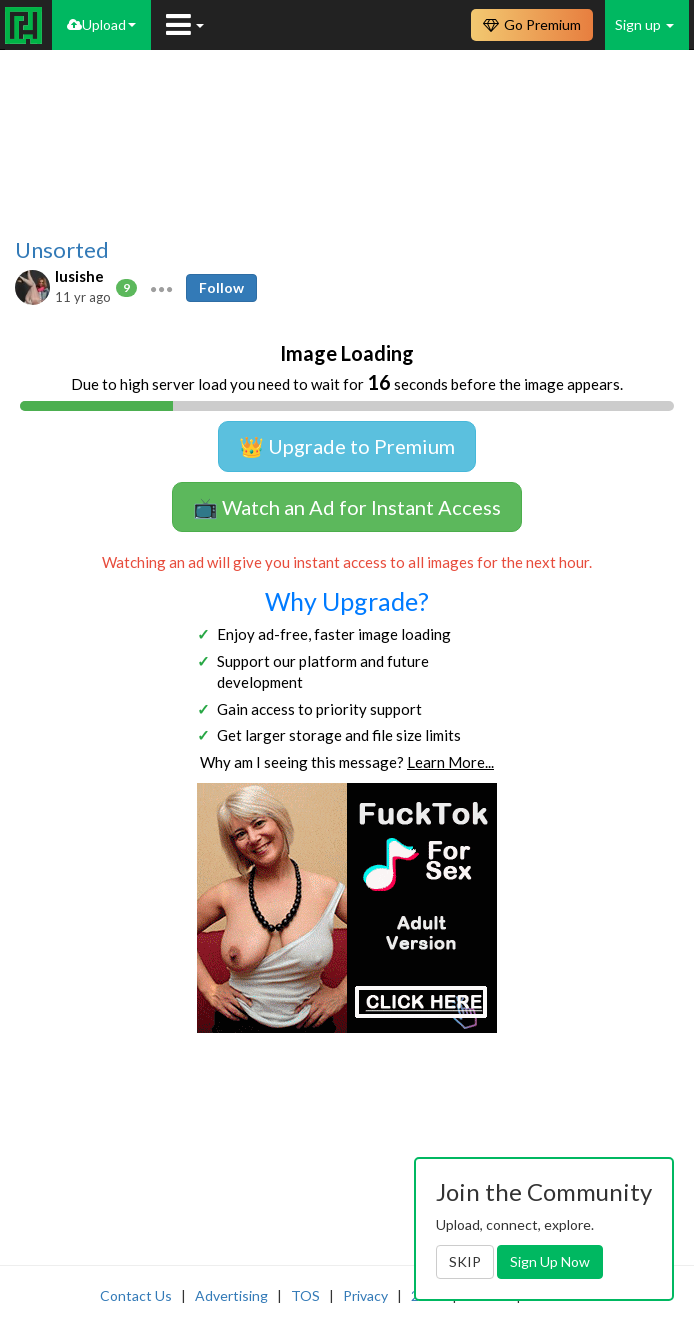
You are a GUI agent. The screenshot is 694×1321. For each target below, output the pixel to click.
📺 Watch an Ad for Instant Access (347, 507)
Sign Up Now (550, 1261)
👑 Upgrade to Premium (347, 446)
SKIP (465, 1261)
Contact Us (136, 1295)
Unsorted (62, 250)
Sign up (644, 24)
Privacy (365, 1295)
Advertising (231, 1295)
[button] (161, 288)
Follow (221, 287)
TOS (305, 1295)
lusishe (79, 276)
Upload (101, 24)
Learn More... (450, 762)
